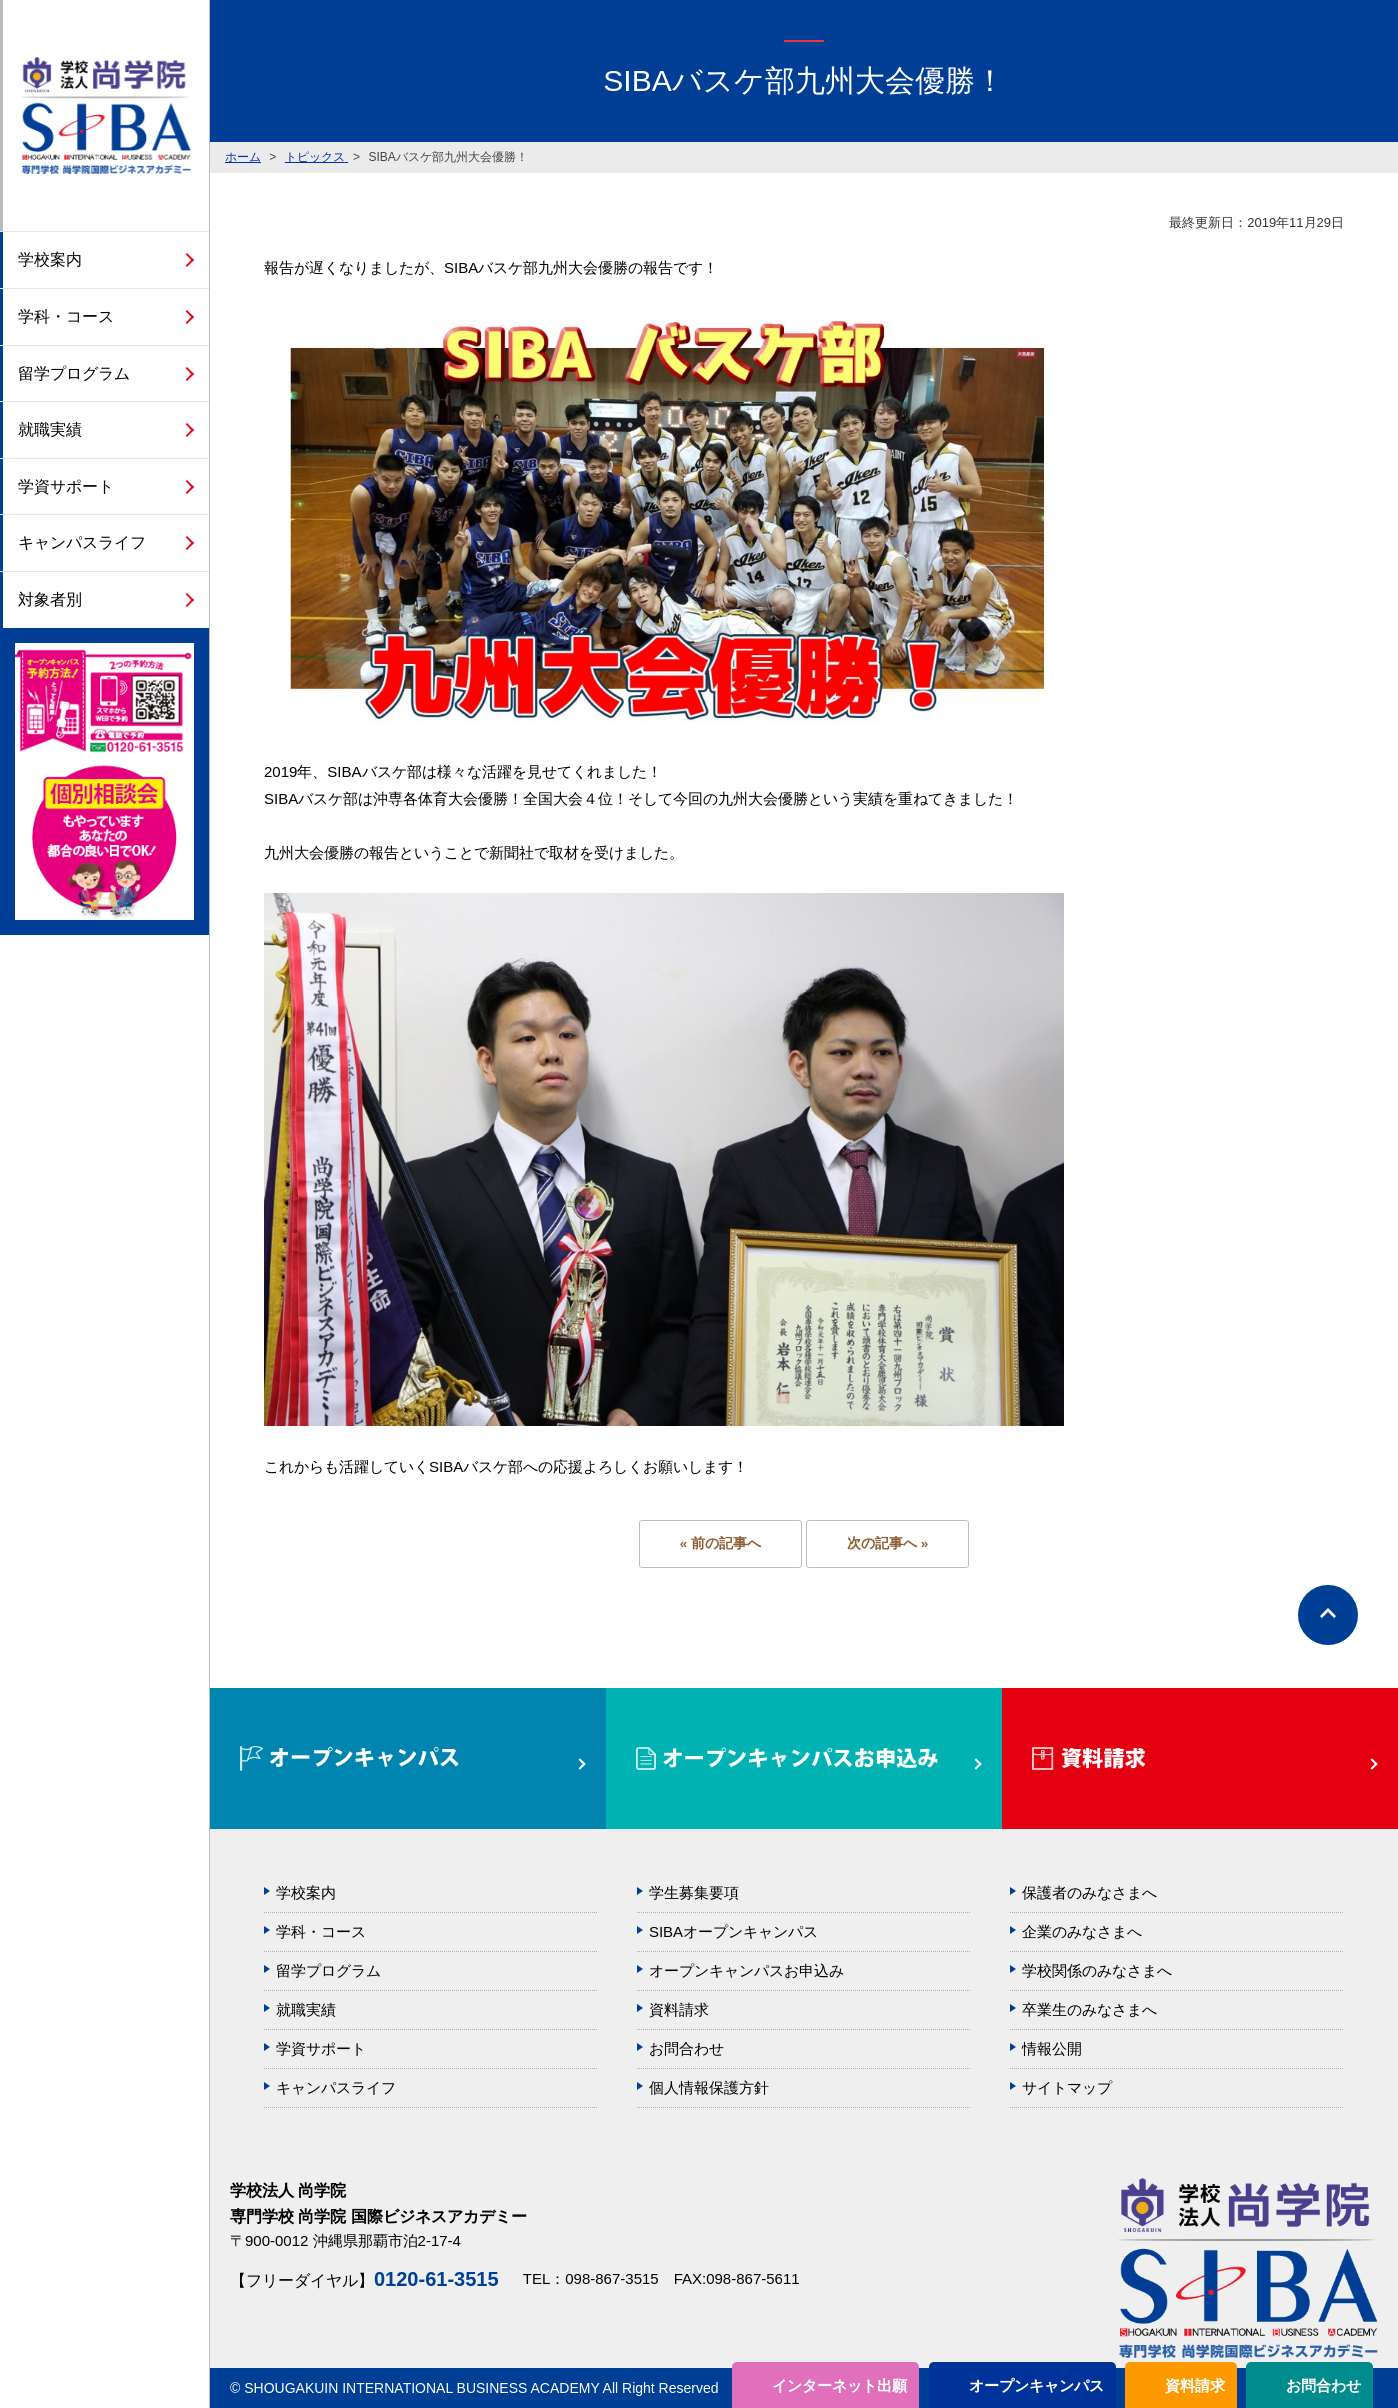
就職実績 (50, 429)
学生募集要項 (694, 1892)
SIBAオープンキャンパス (733, 1931)
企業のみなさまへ (1082, 1931)
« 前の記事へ (720, 1543)
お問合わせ (1323, 2385)
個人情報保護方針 (709, 2087)
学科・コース (66, 316)
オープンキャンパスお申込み (746, 1970)
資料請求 (1195, 2385)
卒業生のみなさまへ (1089, 2009)
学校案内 (50, 259)
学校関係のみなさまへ (1097, 1970)
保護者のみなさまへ (1089, 1892)
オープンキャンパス (1036, 2385)
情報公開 (1052, 2048)
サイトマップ (1067, 2087)
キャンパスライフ (82, 542)
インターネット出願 (839, 2385)
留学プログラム (74, 373)
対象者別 (50, 599)
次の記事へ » (887, 1543)
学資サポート (66, 486)
